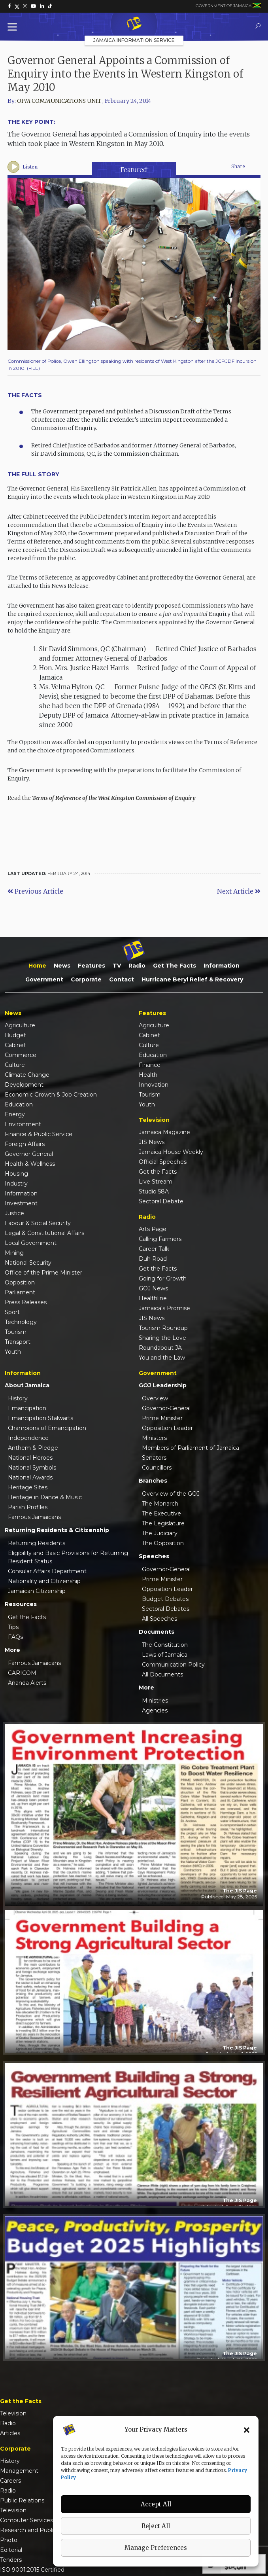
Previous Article (35, 891)
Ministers (154, 1437)
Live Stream (155, 1181)
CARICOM (22, 1672)
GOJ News (153, 1288)
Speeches (154, 1556)
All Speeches (159, 1618)
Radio (136, 965)
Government (44, 979)
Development (24, 1084)
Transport (17, 1341)
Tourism (15, 1331)
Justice (14, 1213)
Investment (21, 1203)
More (12, 1650)
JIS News (151, 1142)
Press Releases (26, 1302)
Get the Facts (174, 965)
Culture (15, 1064)
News (62, 965)
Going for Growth (163, 1278)
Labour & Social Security (38, 1223)
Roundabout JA (160, 1347)
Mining (14, 1252)
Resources (21, 1604)
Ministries (155, 1700)
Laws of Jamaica (164, 1654)
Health (148, 1074)
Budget (15, 1035)
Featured (134, 170)
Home (37, 965)
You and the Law (162, 1357)
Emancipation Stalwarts (40, 1418)
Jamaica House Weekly (171, 1151)
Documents (156, 1631)
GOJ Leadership (163, 1385)
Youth (13, 1351)
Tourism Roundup (163, 1328)
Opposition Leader (167, 1428)
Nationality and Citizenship (44, 1581)
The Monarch (160, 1503)
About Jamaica (27, 1385)
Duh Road (153, 1258)
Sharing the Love (162, 1337)
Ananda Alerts (27, 1682)
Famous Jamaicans (34, 1517)
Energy (15, 1114)
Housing (16, 1173)
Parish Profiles (27, 1507)
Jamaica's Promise (164, 1308)
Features (91, 965)
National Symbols (32, 1467)
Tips (13, 1627)
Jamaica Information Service (134, 40)
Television (13, 2413)
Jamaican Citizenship (37, 1591)
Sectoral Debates (165, 1608)
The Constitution (165, 1644)
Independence (28, 1437)
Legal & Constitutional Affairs (44, 1233)
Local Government (31, 1242)
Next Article (238, 891)
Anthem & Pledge (33, 1447)
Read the (102, 797)
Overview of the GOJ (171, 1493)
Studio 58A (154, 1191)
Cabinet (15, 1045)
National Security (28, 1262)
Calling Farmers (160, 1239)
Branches (153, 1480)
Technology (21, 1322)
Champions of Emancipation (47, 1428)
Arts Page (152, 1229)
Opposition (20, 1282)
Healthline (153, 1298)
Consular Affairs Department (47, 1571)
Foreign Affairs (25, 1144)
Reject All (156, 2526)
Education (19, 1104)
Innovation (153, 1084)
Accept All (156, 2504)
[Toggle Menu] (14, 26)
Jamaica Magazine (164, 1132)
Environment (23, 1124)
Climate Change (27, 1074)
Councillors (157, 1467)
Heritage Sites (27, 1487)
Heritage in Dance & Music (45, 1497)
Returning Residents (36, 1543)
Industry (16, 1183)
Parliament (20, 1292)
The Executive (161, 1513)
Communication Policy (173, 1664)
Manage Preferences (156, 2547)
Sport (12, 1312)
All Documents (162, 1674)
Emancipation (27, 1408)
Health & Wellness (30, 1163)
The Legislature (163, 1523)
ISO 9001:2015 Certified (32, 2569)
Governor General (29, 1153)
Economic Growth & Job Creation (51, 1094)
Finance (149, 1064)
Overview (155, 1398)
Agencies (155, 1710)
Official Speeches (163, 1161)
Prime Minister (162, 1418)
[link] (9, 6)
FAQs (15, 1636)
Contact (121, 979)
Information (222, 965)
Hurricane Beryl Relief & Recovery (192, 979)
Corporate (86, 979)
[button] (247, 2430)
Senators (154, 1457)
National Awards (30, 1477)
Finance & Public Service (38, 1134)
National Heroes (30, 1457)
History (18, 1398)
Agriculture (20, 1025)
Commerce (20, 1055)
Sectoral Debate (161, 1201)
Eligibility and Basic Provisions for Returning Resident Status (68, 1557)
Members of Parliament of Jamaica (190, 1447)
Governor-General (166, 1408)
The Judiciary (159, 1533)
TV (117, 965)
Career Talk (154, 1248)
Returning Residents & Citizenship (57, 1530)
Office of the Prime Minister (43, 1272)
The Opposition (163, 1543)
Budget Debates (165, 1598)
